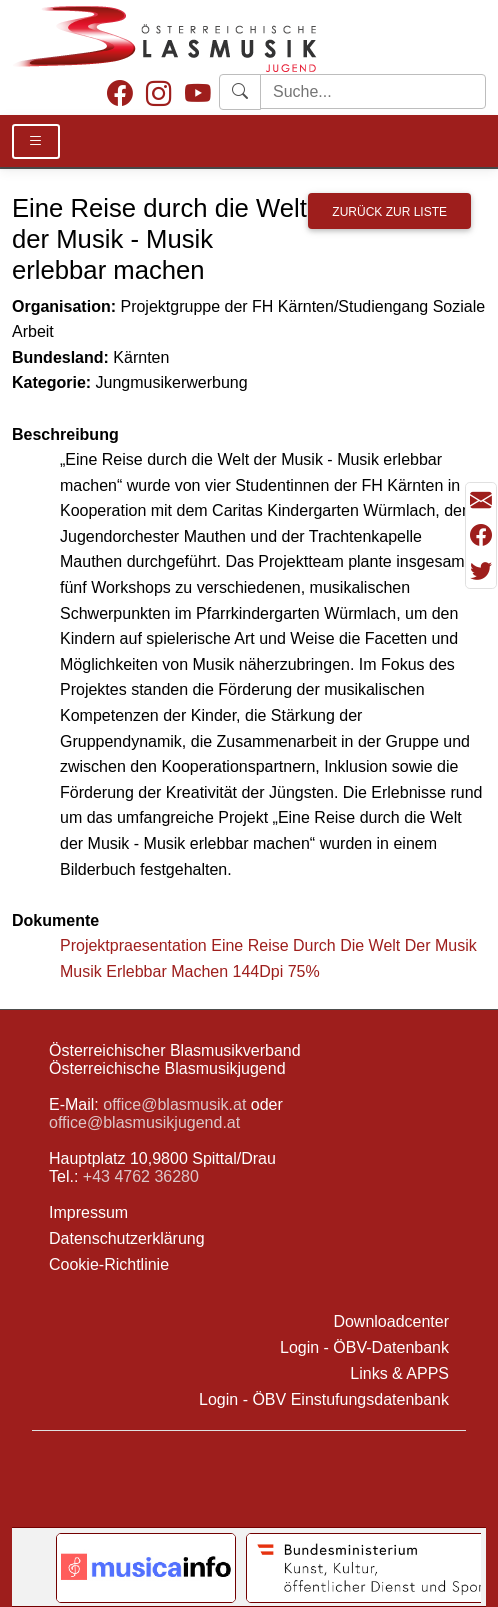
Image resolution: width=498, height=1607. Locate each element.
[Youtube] (198, 94)
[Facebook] (120, 94)
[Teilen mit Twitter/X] (481, 570)
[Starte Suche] (373, 91)
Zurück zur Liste (389, 212)
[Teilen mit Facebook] (481, 535)
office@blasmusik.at (174, 1104)
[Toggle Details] (36, 141)
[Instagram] (159, 94)
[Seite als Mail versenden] (481, 500)
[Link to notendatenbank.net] (146, 1568)
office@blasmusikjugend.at (144, 1122)
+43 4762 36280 (141, 1176)
